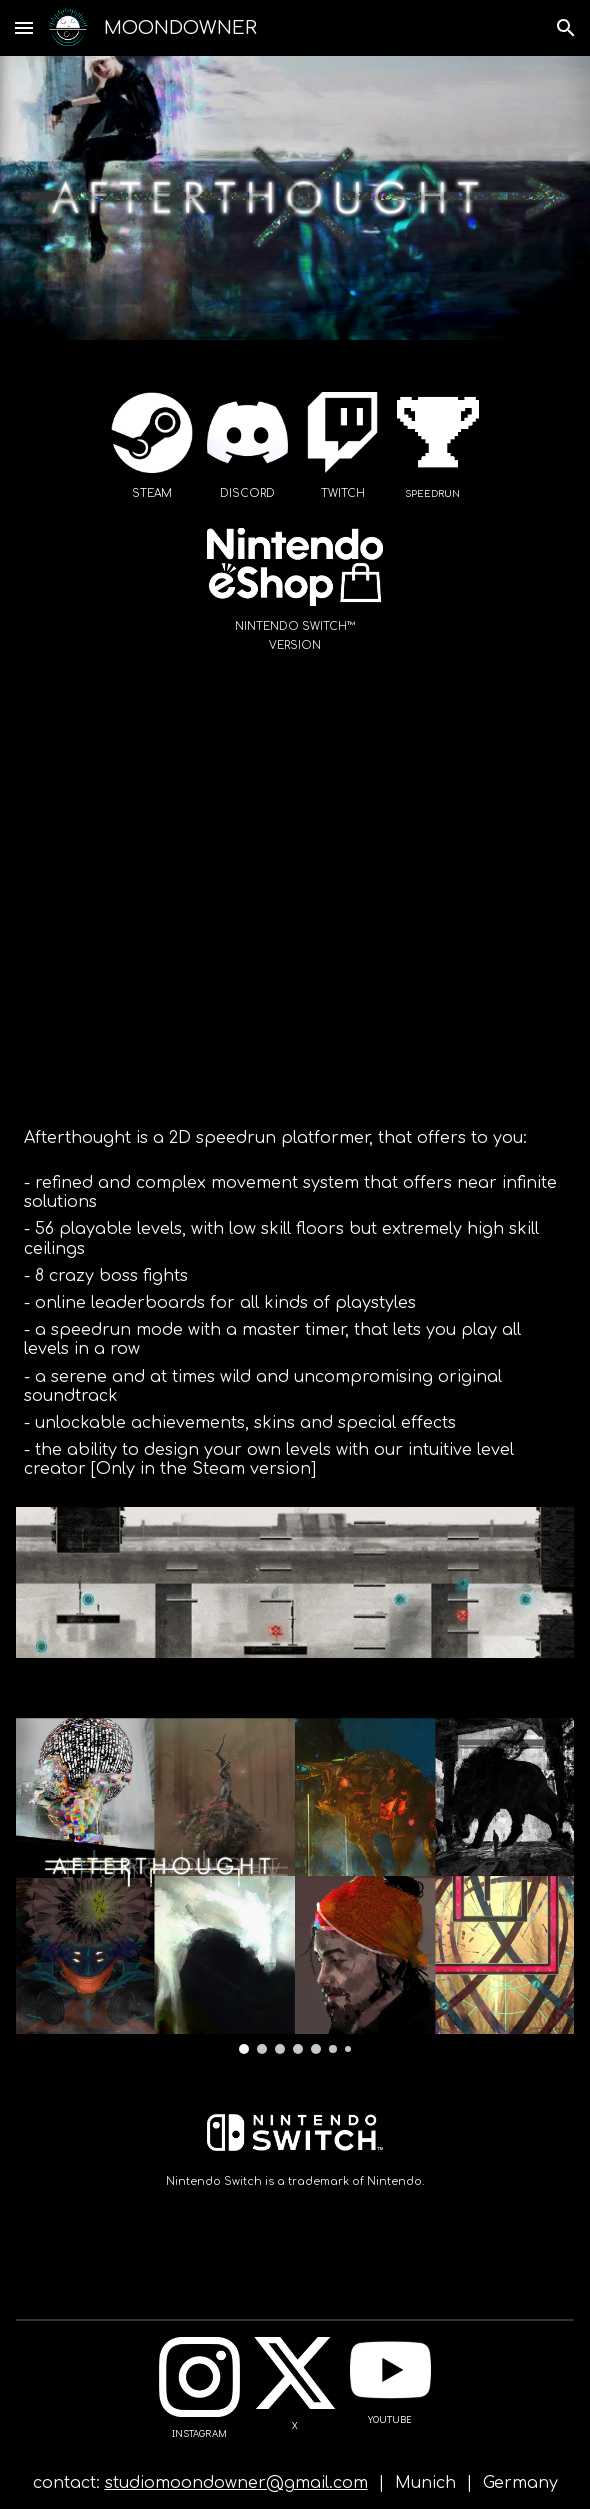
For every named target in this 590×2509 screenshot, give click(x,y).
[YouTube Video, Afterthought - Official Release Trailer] (295, 913)
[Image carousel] (295, 1886)
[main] (151, 492)
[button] (24, 27)
